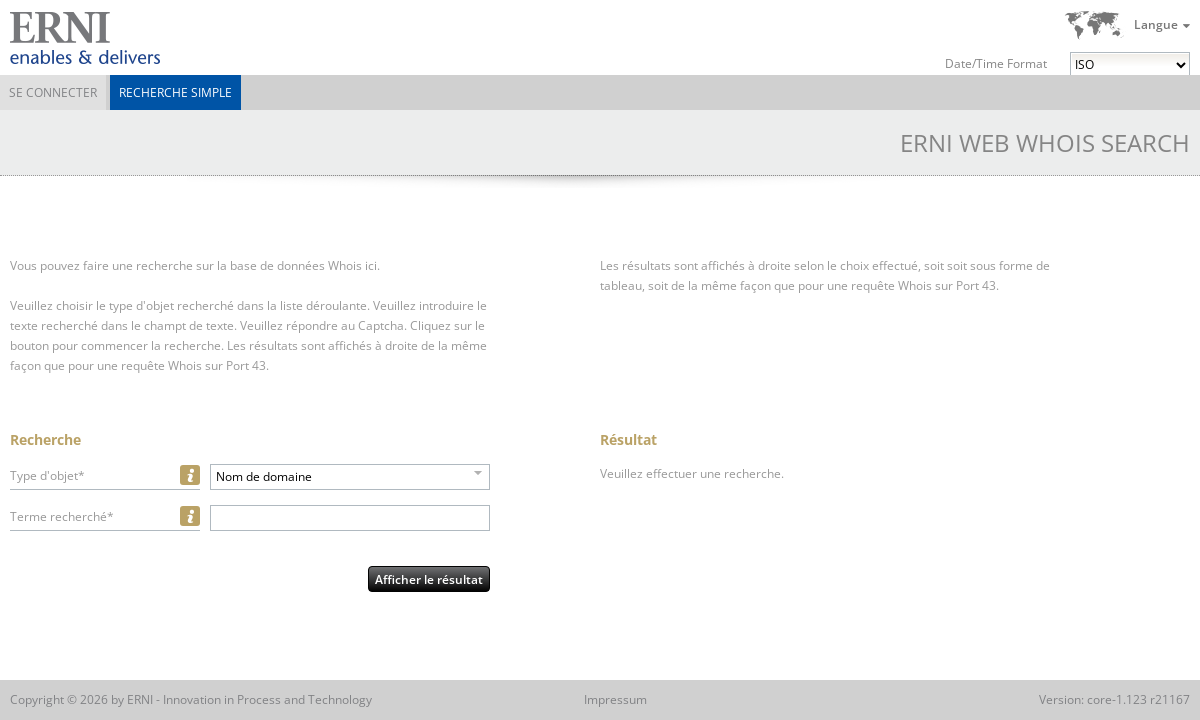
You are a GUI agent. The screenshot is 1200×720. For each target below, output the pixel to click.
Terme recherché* (62, 516)
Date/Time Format (996, 63)
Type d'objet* (47, 475)
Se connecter (53, 92)
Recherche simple (175, 92)
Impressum (615, 699)
